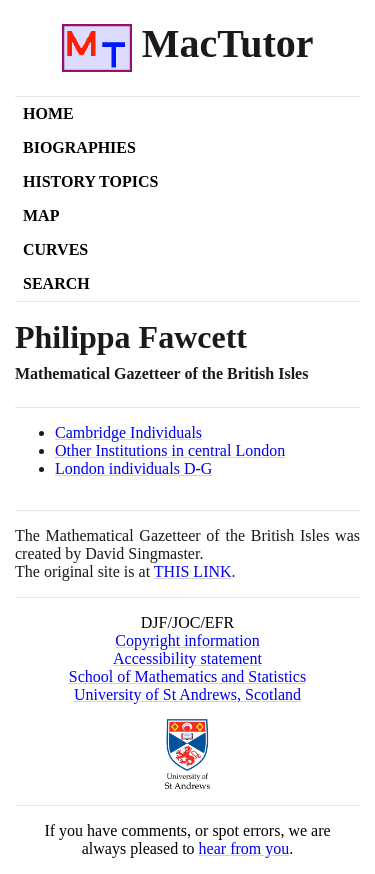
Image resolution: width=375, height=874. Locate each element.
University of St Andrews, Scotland (187, 694)
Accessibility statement (187, 658)
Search (56, 283)
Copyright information (187, 640)
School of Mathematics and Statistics (187, 676)
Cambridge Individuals (128, 432)
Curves (55, 249)
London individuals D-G (133, 468)
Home (48, 113)
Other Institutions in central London (170, 450)
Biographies (79, 147)
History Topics (90, 181)
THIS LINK (193, 571)
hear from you (244, 848)
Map (41, 215)
